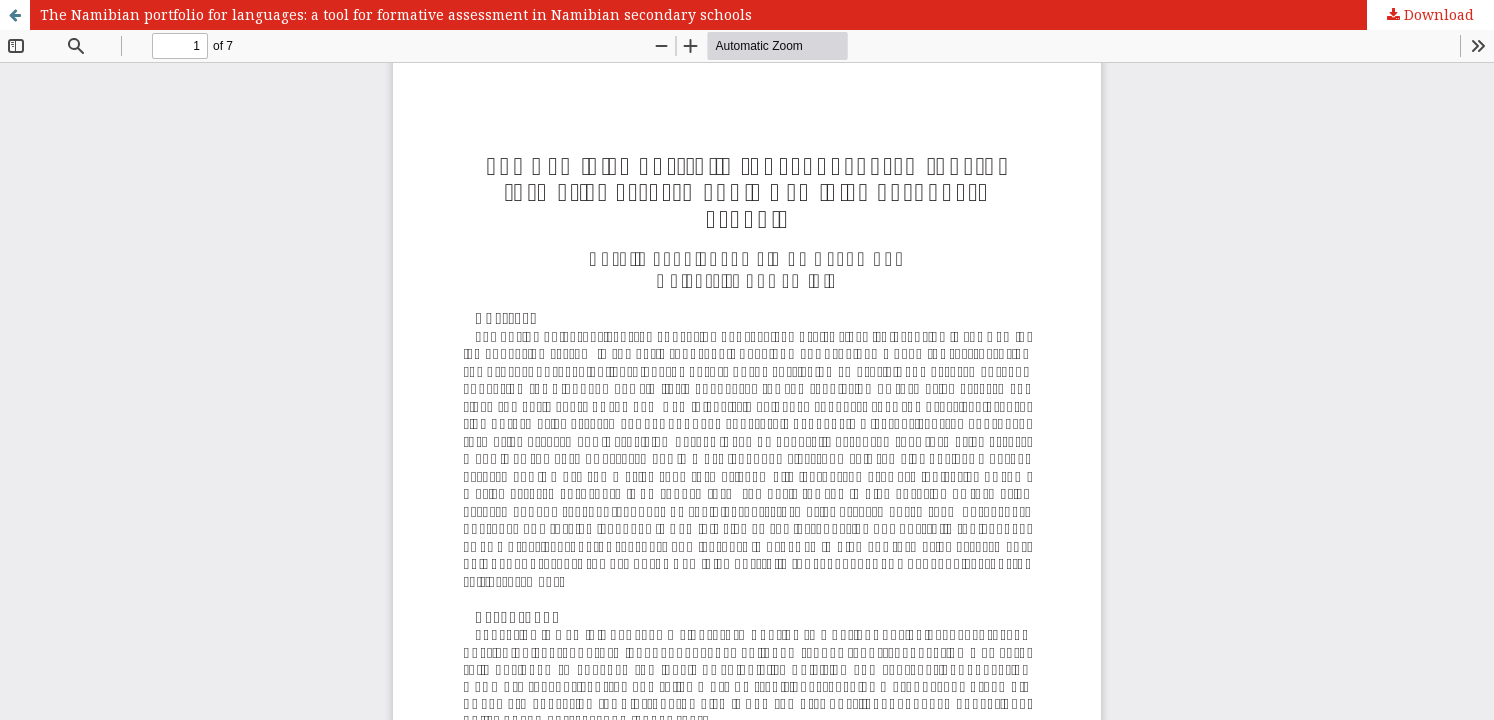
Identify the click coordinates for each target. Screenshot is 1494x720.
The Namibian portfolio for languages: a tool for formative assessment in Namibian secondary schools (396, 14)
